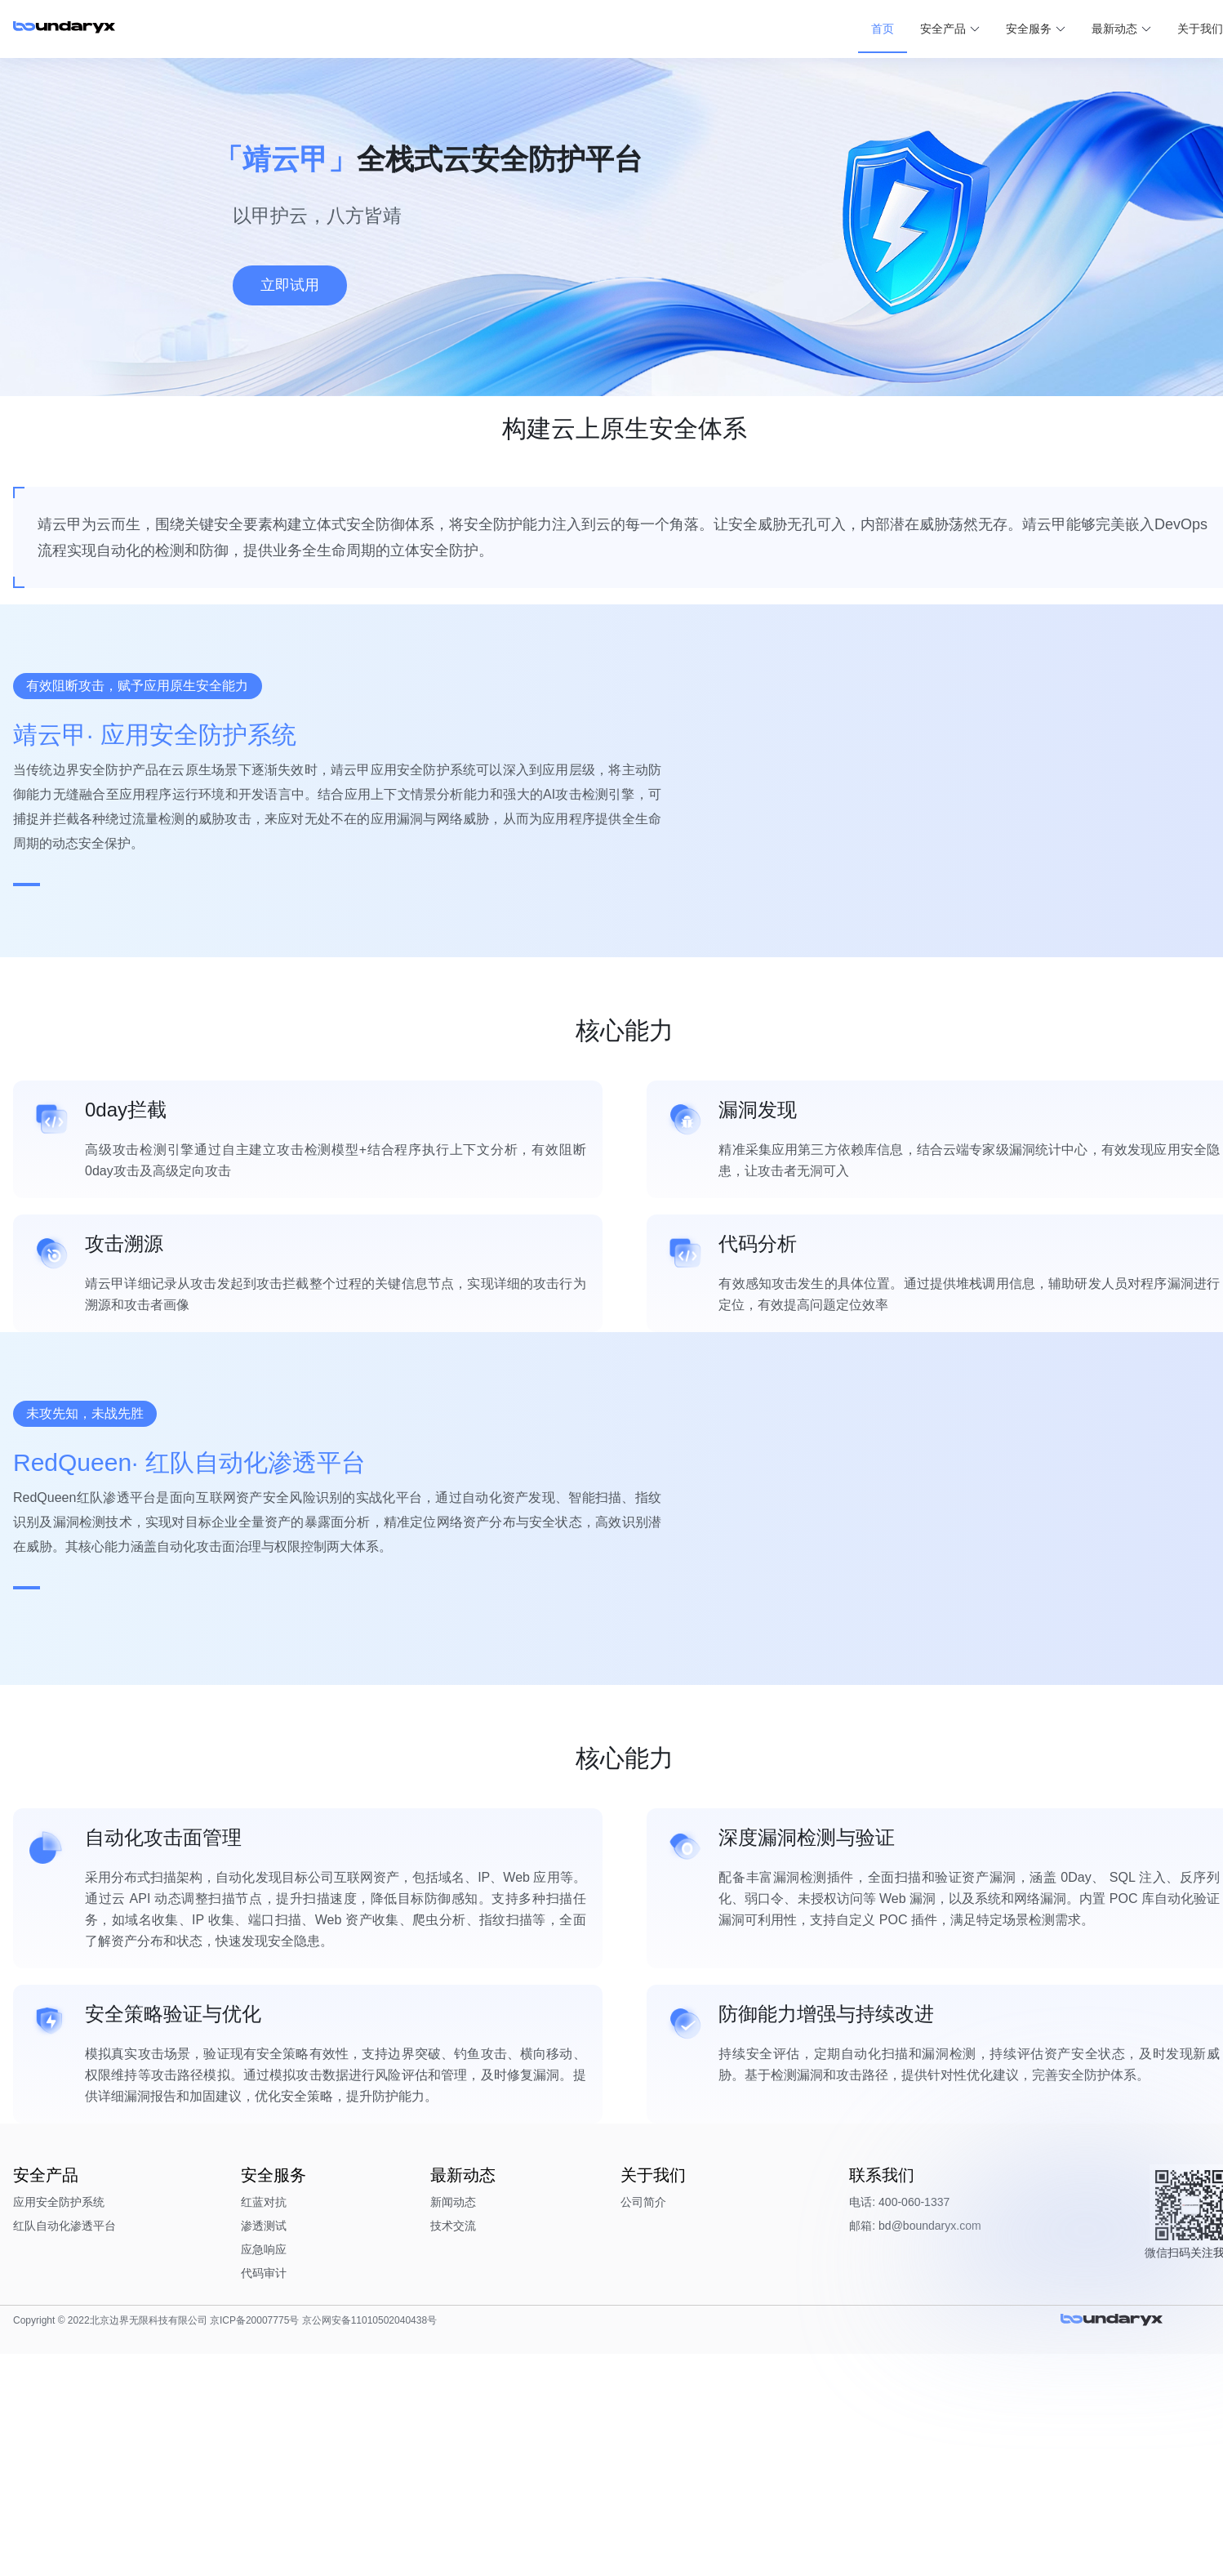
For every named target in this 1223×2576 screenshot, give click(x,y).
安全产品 (807, 23)
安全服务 (893, 23)
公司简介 (618, 2415)
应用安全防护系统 (168, 2415)
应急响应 (328, 2463)
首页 (747, 23)
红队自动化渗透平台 (173, 2439)
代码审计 (328, 2487)
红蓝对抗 (328, 2415)
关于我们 (1064, 23)
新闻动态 (473, 2415)
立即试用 (289, 285)
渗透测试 (328, 2439)
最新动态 (979, 23)
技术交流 (473, 2439)
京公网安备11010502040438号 (478, 2542)
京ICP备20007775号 (363, 2542)
